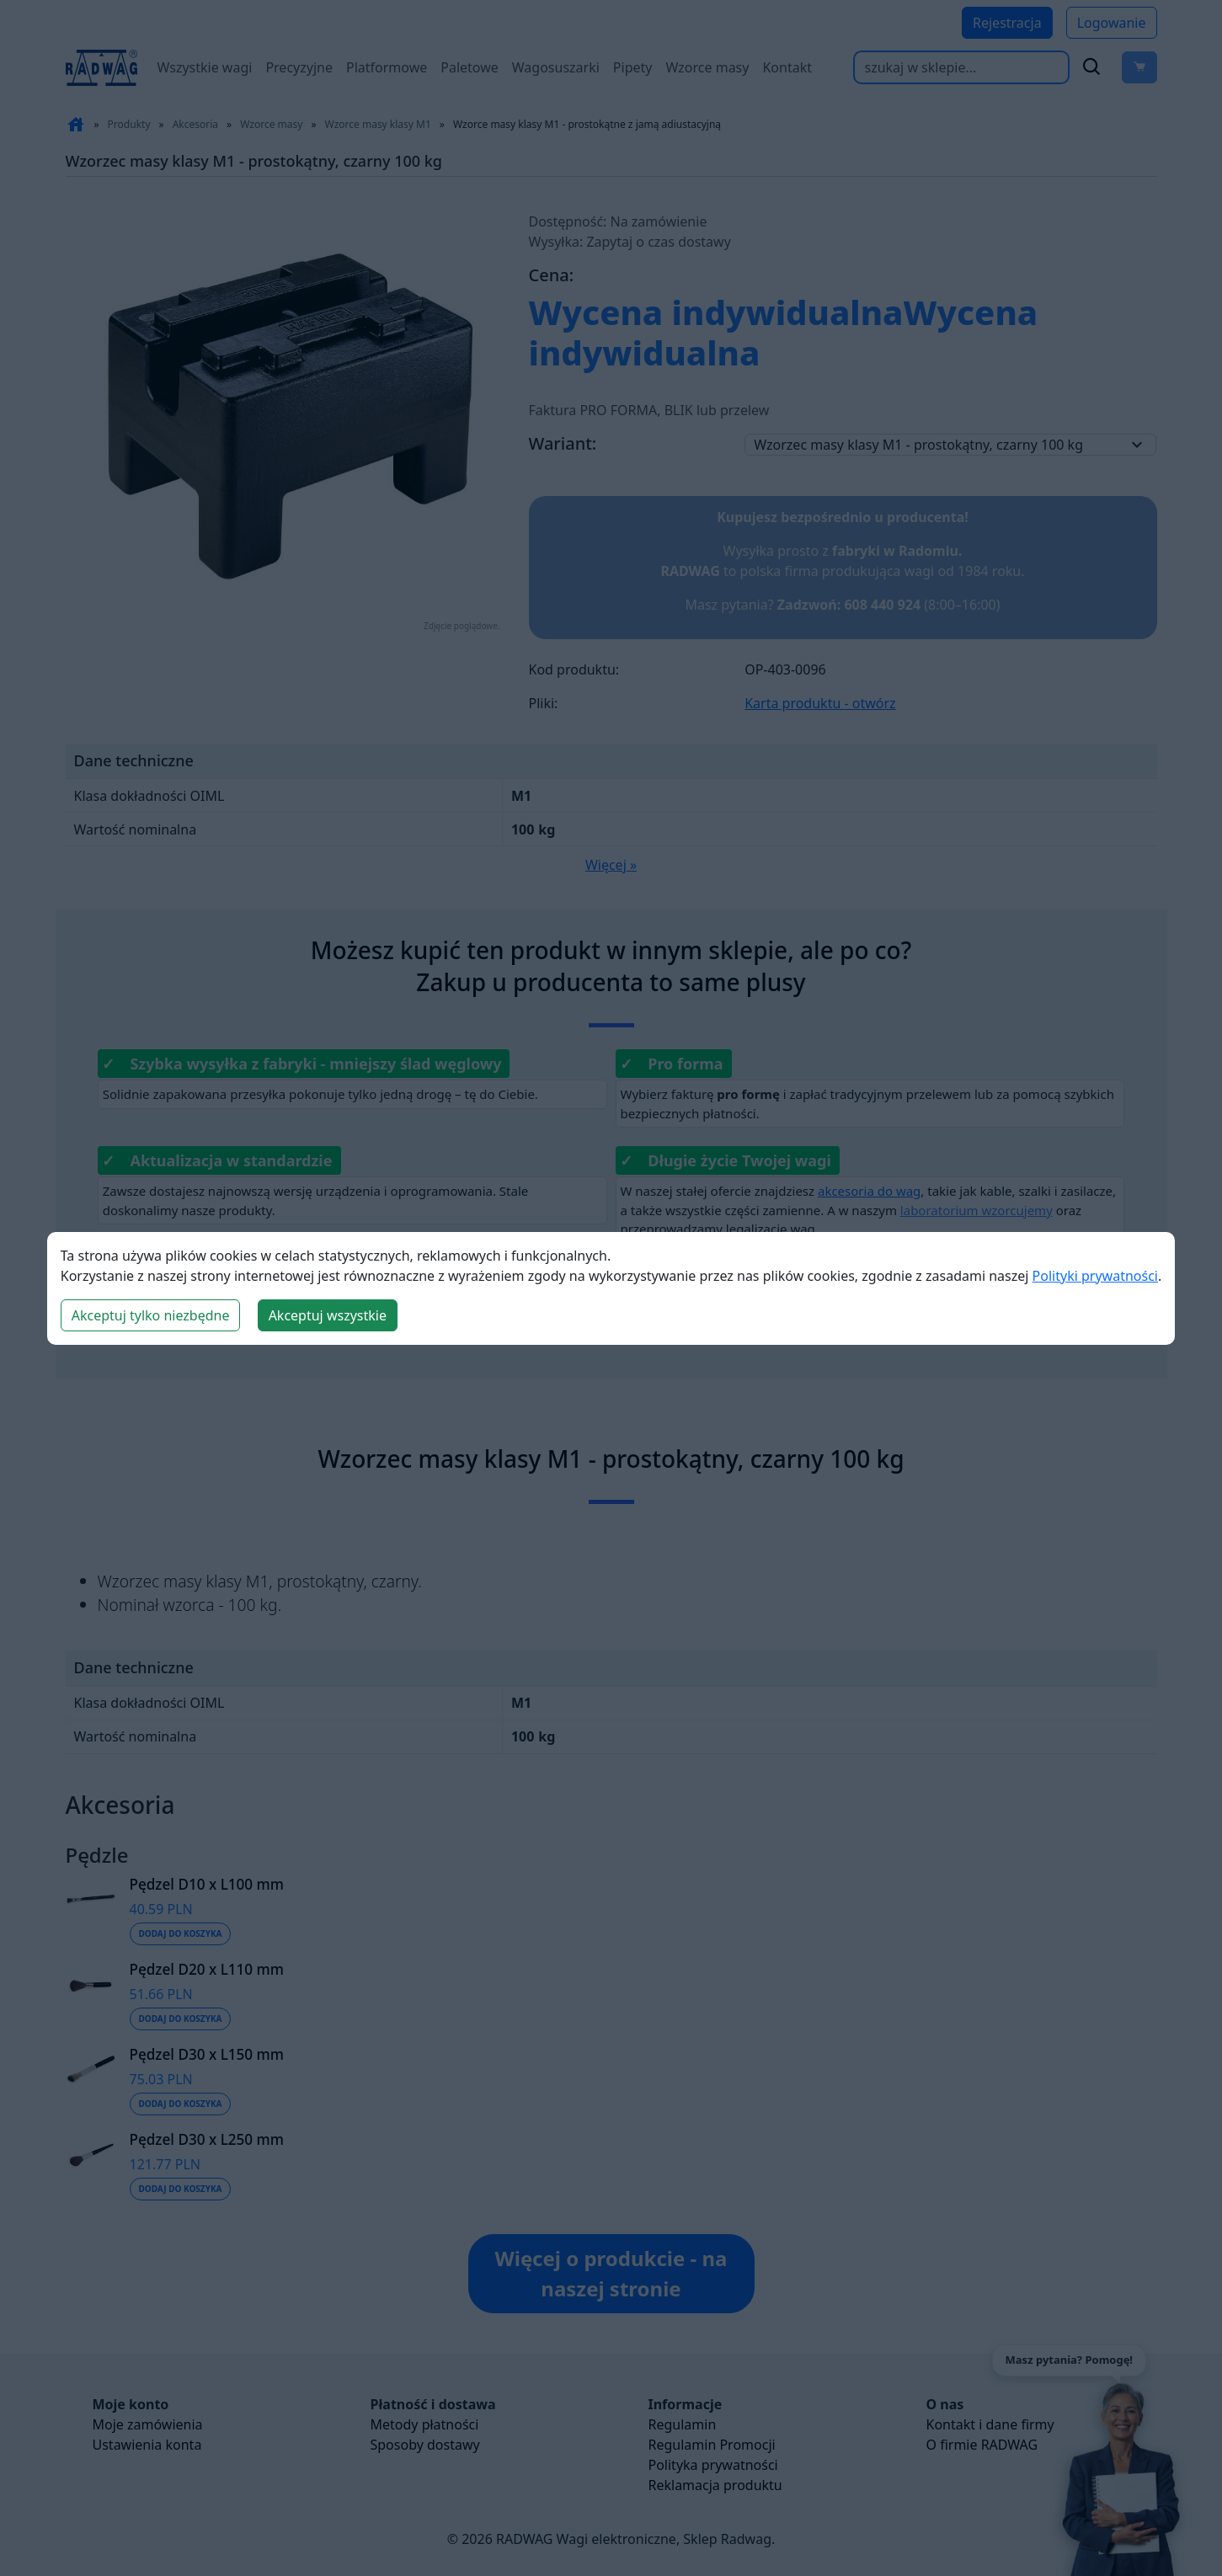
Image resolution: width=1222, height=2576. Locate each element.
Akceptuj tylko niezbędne (151, 1315)
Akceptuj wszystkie (328, 1315)
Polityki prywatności (1095, 1276)
